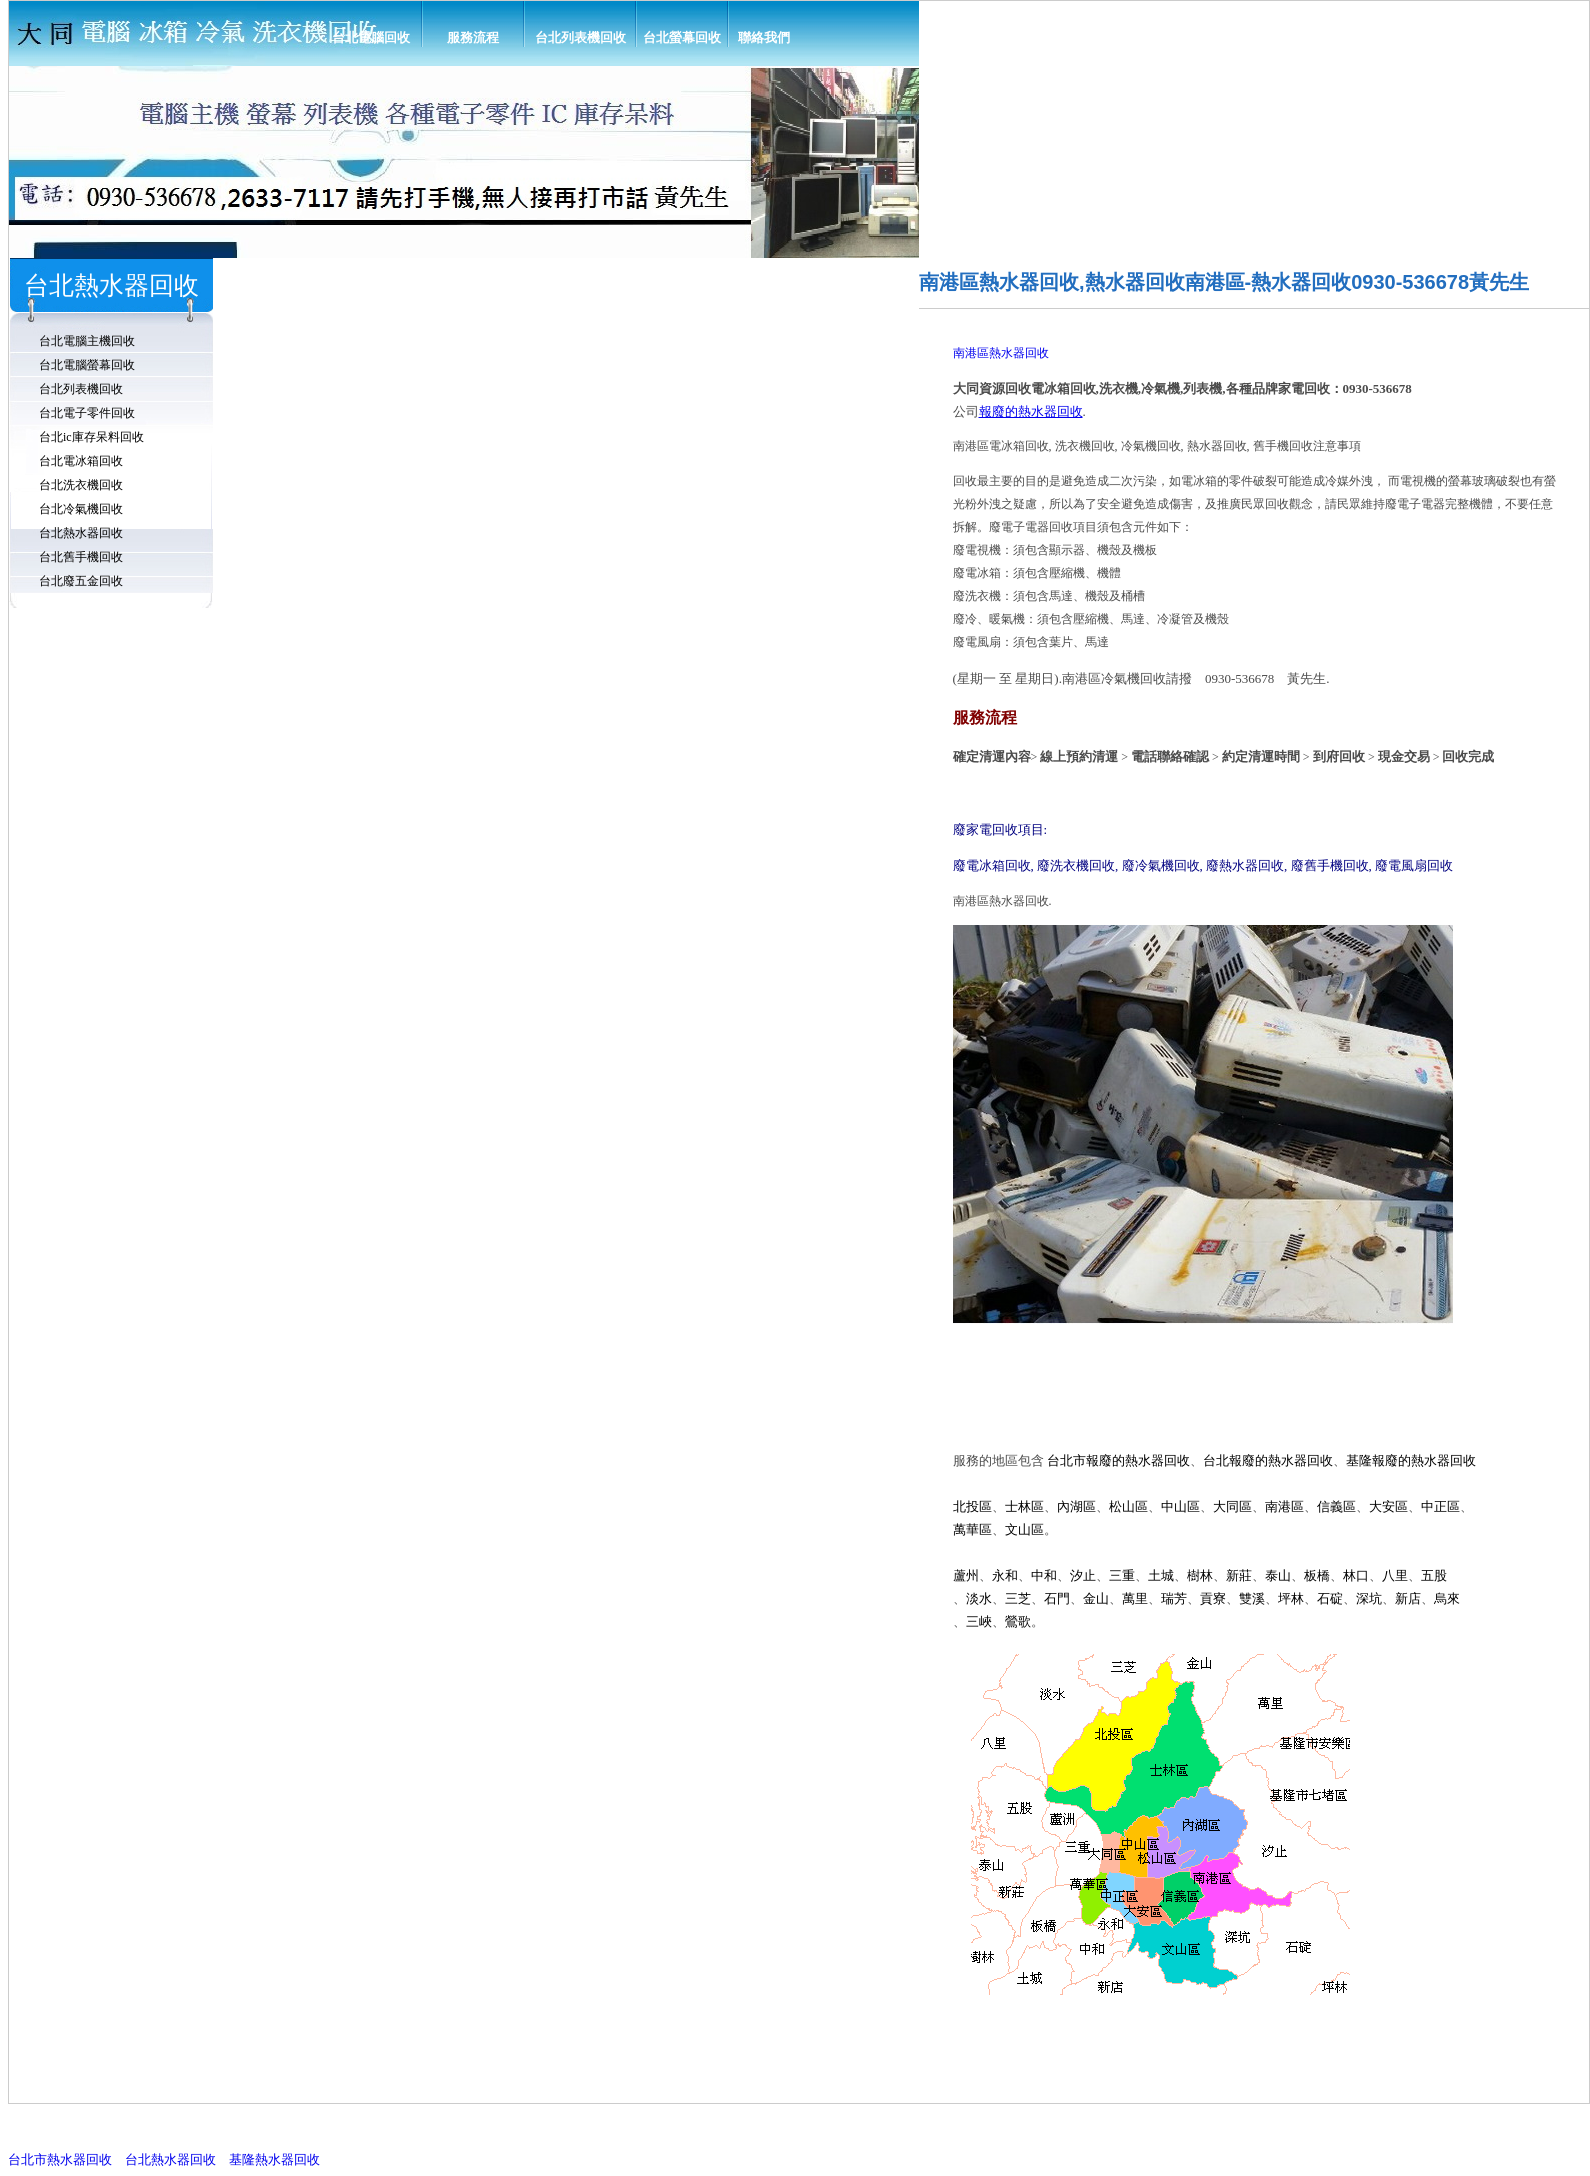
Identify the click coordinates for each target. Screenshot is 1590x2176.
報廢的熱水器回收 (1031, 411)
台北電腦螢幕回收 (87, 365)
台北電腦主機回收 (87, 341)
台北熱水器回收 (81, 533)
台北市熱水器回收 (60, 2159)
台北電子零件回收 (87, 413)
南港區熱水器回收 (1001, 353)
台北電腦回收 (371, 37)
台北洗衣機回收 (81, 485)
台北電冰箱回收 (81, 461)
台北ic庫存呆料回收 (91, 437)
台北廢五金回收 (81, 581)
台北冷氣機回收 (81, 509)
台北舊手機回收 (81, 557)
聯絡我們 (764, 37)
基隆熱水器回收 (274, 2159)
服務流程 (473, 37)
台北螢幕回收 (682, 37)
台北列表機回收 (580, 37)
